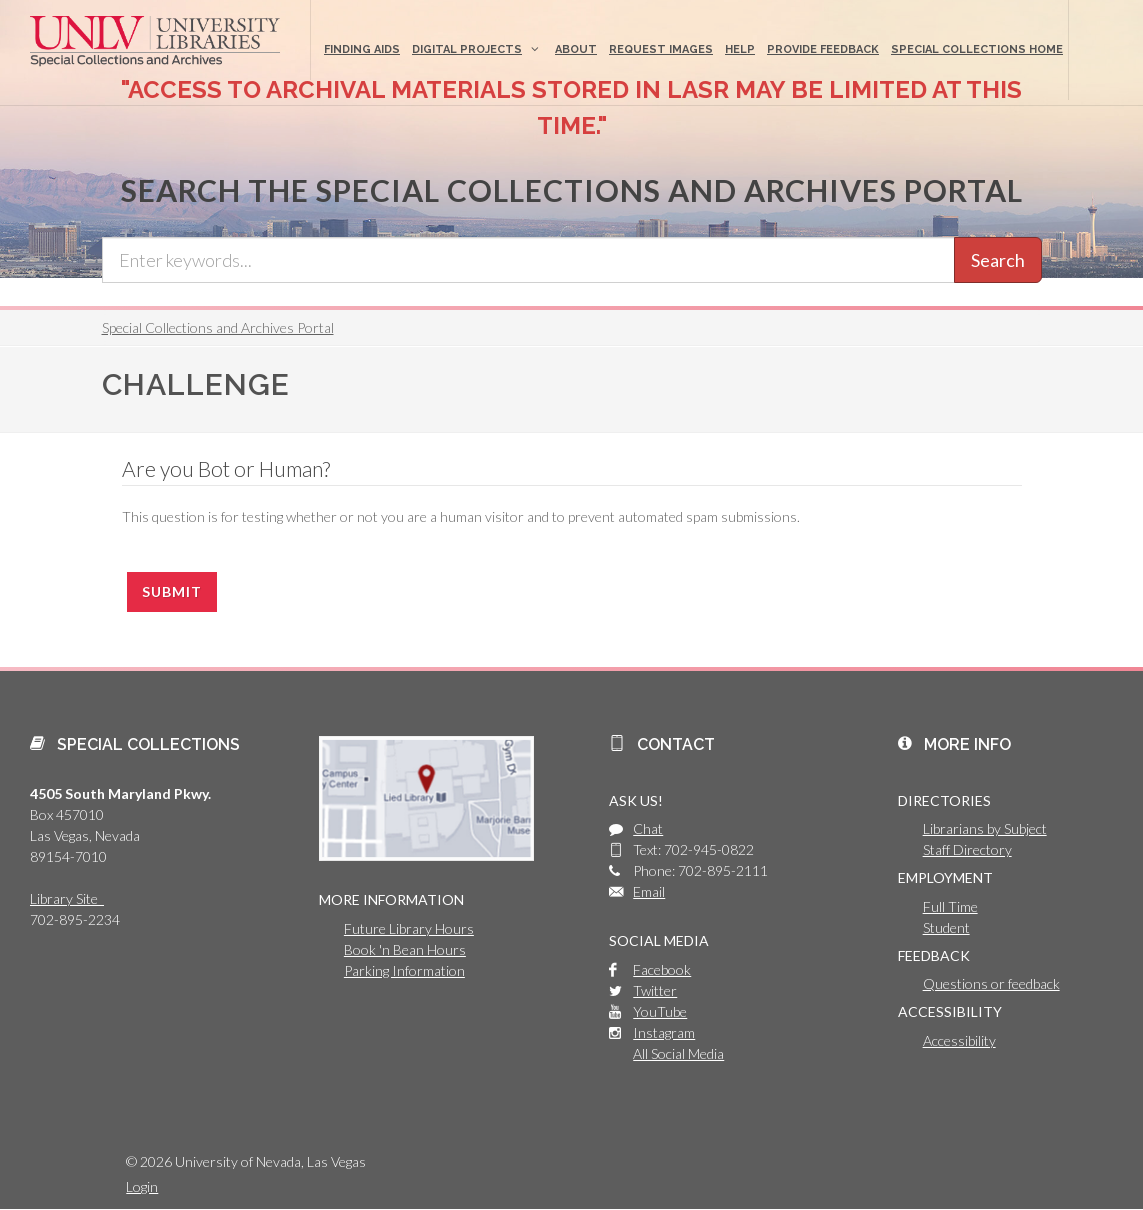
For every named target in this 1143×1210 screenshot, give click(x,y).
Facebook (662, 969)
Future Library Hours (409, 928)
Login (142, 1186)
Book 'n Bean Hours (405, 949)
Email (649, 891)
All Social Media (678, 1053)
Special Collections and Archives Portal (218, 327)
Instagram (664, 1032)
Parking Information (404, 970)
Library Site (67, 898)
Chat (648, 828)
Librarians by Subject (985, 828)
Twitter (655, 990)
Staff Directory (967, 849)
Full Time (950, 906)
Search (998, 260)
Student (946, 927)
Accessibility (959, 1040)
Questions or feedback (991, 983)
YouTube (660, 1011)
